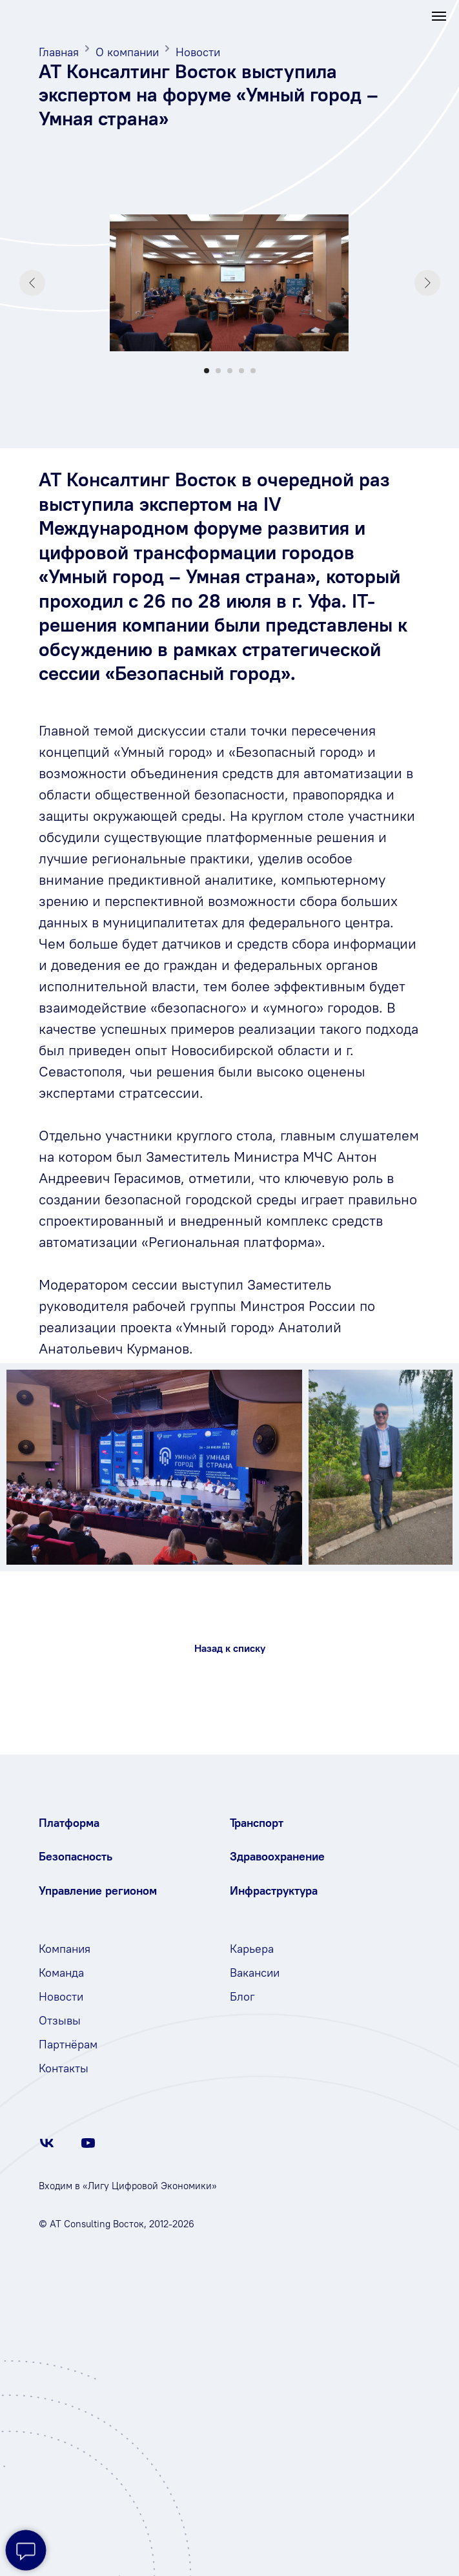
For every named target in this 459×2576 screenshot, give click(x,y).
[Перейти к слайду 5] (253, 370)
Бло (240, 1996)
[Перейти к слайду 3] (229, 370)
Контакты (63, 2068)
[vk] (47, 2147)
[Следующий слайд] (427, 283)
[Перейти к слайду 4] (241, 370)
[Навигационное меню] (439, 16)
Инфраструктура (274, 1890)
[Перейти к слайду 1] (206, 370)
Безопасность (75, 1856)
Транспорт (256, 1822)
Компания (64, 1948)
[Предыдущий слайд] (32, 283)
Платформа (69, 1822)
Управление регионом (98, 1890)
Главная (59, 52)
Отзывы (60, 2020)
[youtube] (88, 2147)
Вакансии (255, 1972)
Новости (198, 52)
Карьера (252, 1948)
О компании (127, 52)
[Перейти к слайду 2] (218, 370)
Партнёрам (68, 2044)
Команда (61, 1972)
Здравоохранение (277, 1856)
